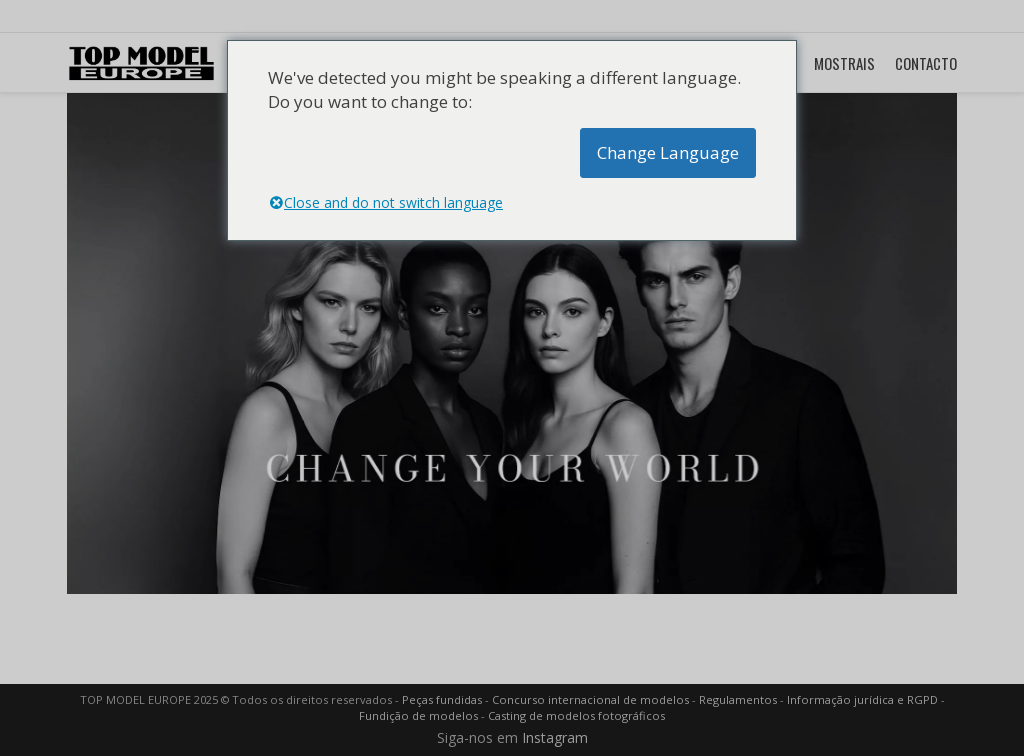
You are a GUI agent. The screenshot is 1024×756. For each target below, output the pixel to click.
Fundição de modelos (418, 715)
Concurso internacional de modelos (590, 699)
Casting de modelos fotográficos (576, 715)
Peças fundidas (442, 699)
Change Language (668, 152)
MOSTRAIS (844, 63)
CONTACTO (926, 63)
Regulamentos (738, 699)
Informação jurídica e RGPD (862, 699)
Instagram (555, 737)
